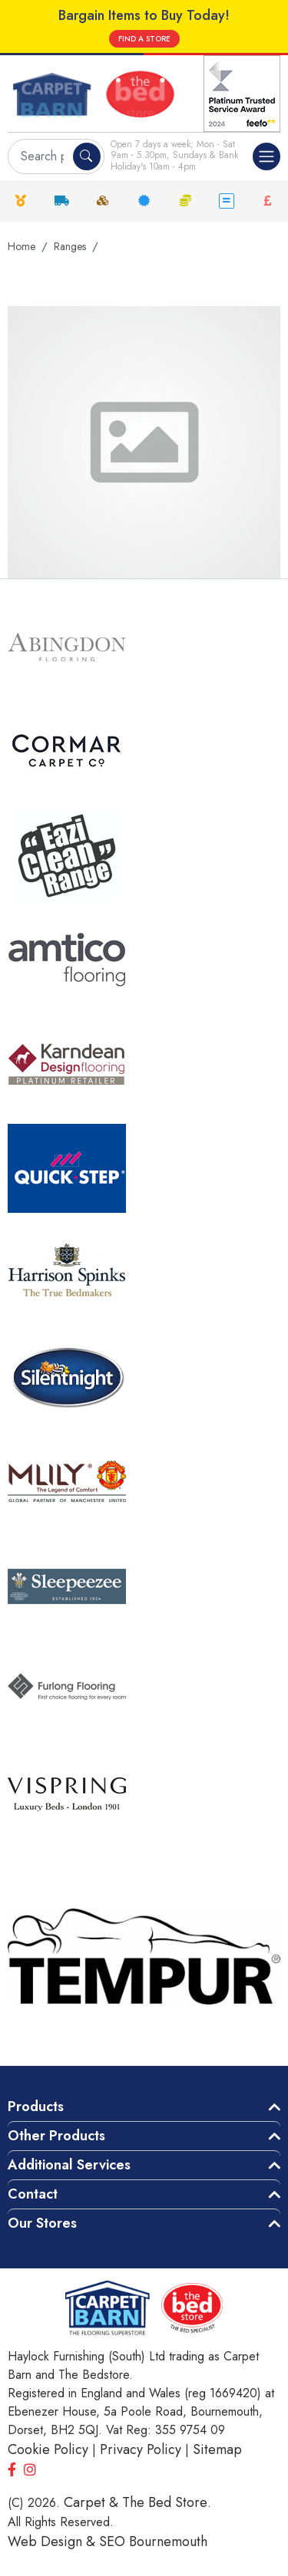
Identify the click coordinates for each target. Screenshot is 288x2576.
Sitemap (217, 2449)
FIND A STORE (144, 38)
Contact (33, 2194)
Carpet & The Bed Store (135, 2502)
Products (36, 2106)
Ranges (70, 246)
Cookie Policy (48, 2449)
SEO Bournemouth (153, 2541)
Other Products (56, 2136)
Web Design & (53, 2541)
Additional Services (69, 2165)
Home (21, 246)
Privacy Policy (140, 2449)
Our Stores (42, 2223)
